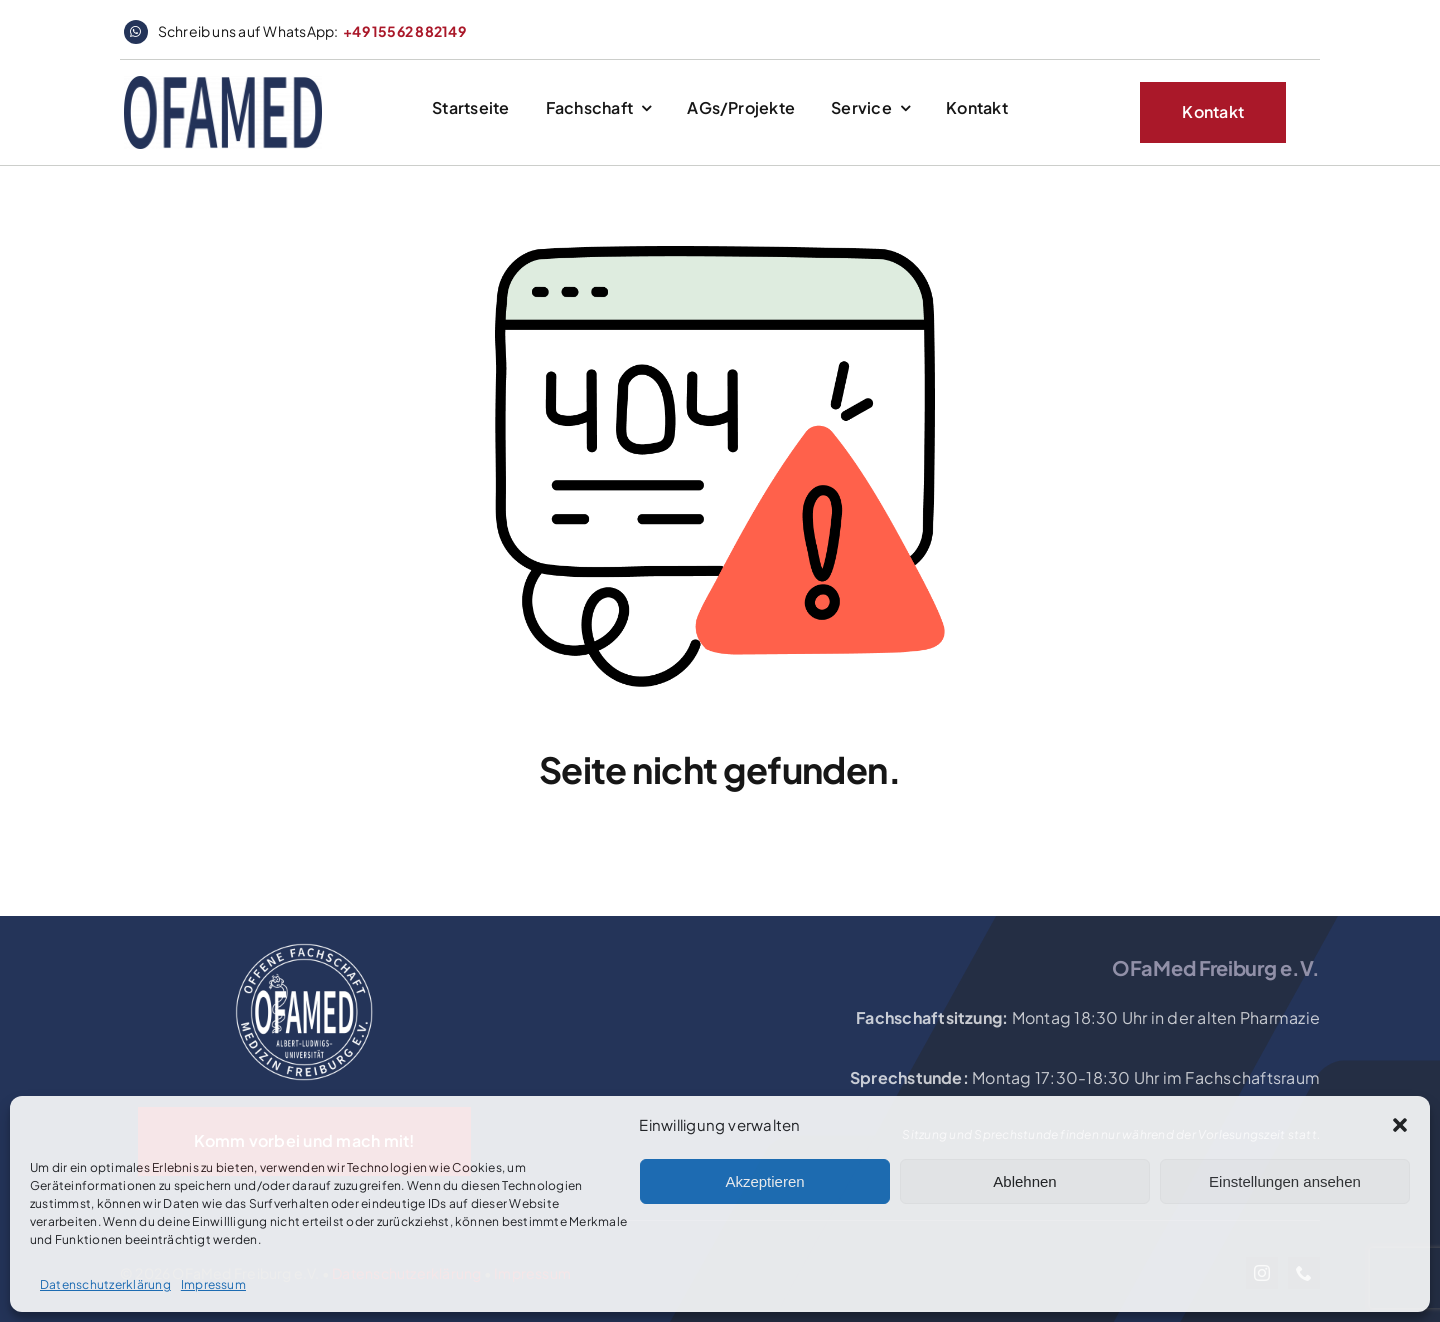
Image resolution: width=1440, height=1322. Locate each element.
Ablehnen (1024, 1181)
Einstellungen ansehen (1285, 1181)
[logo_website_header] (223, 83)
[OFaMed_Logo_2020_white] (304, 944)
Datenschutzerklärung (105, 1284)
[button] (1400, 1125)
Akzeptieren (764, 1181)
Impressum (213, 1284)
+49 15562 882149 (404, 31)
